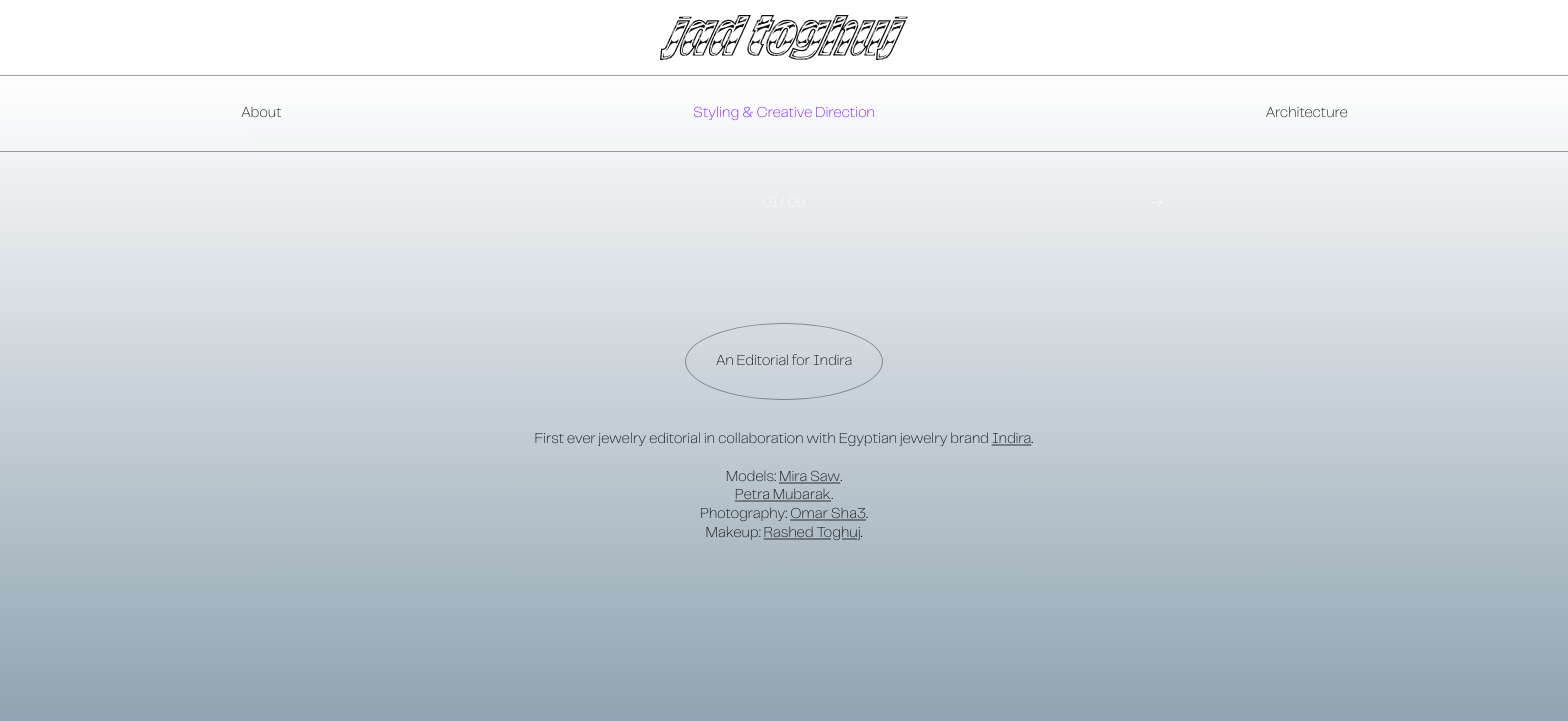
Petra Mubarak (783, 495)
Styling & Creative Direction (784, 113)
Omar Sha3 (828, 514)
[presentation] (784, 113)
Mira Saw (809, 477)
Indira (1012, 439)
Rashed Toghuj (812, 533)
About (261, 113)
